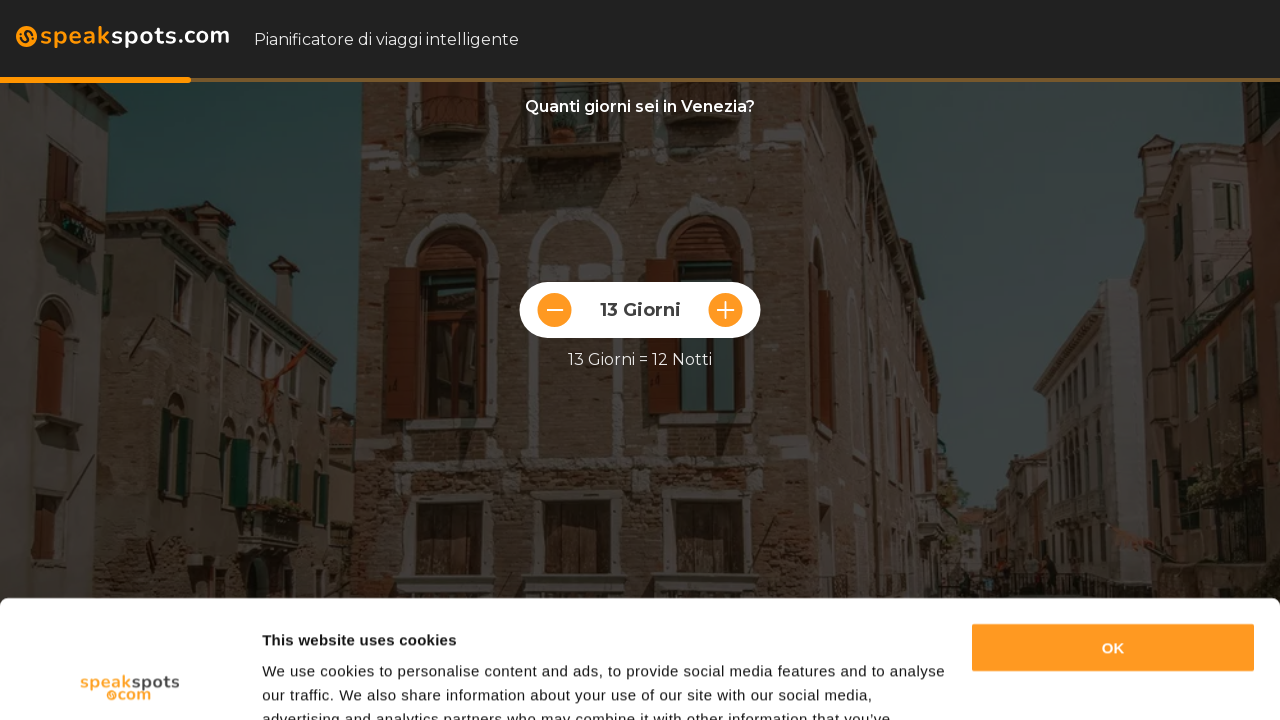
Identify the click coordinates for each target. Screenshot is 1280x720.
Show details (308, 680)
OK (1113, 530)
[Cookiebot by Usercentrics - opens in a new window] (129, 681)
